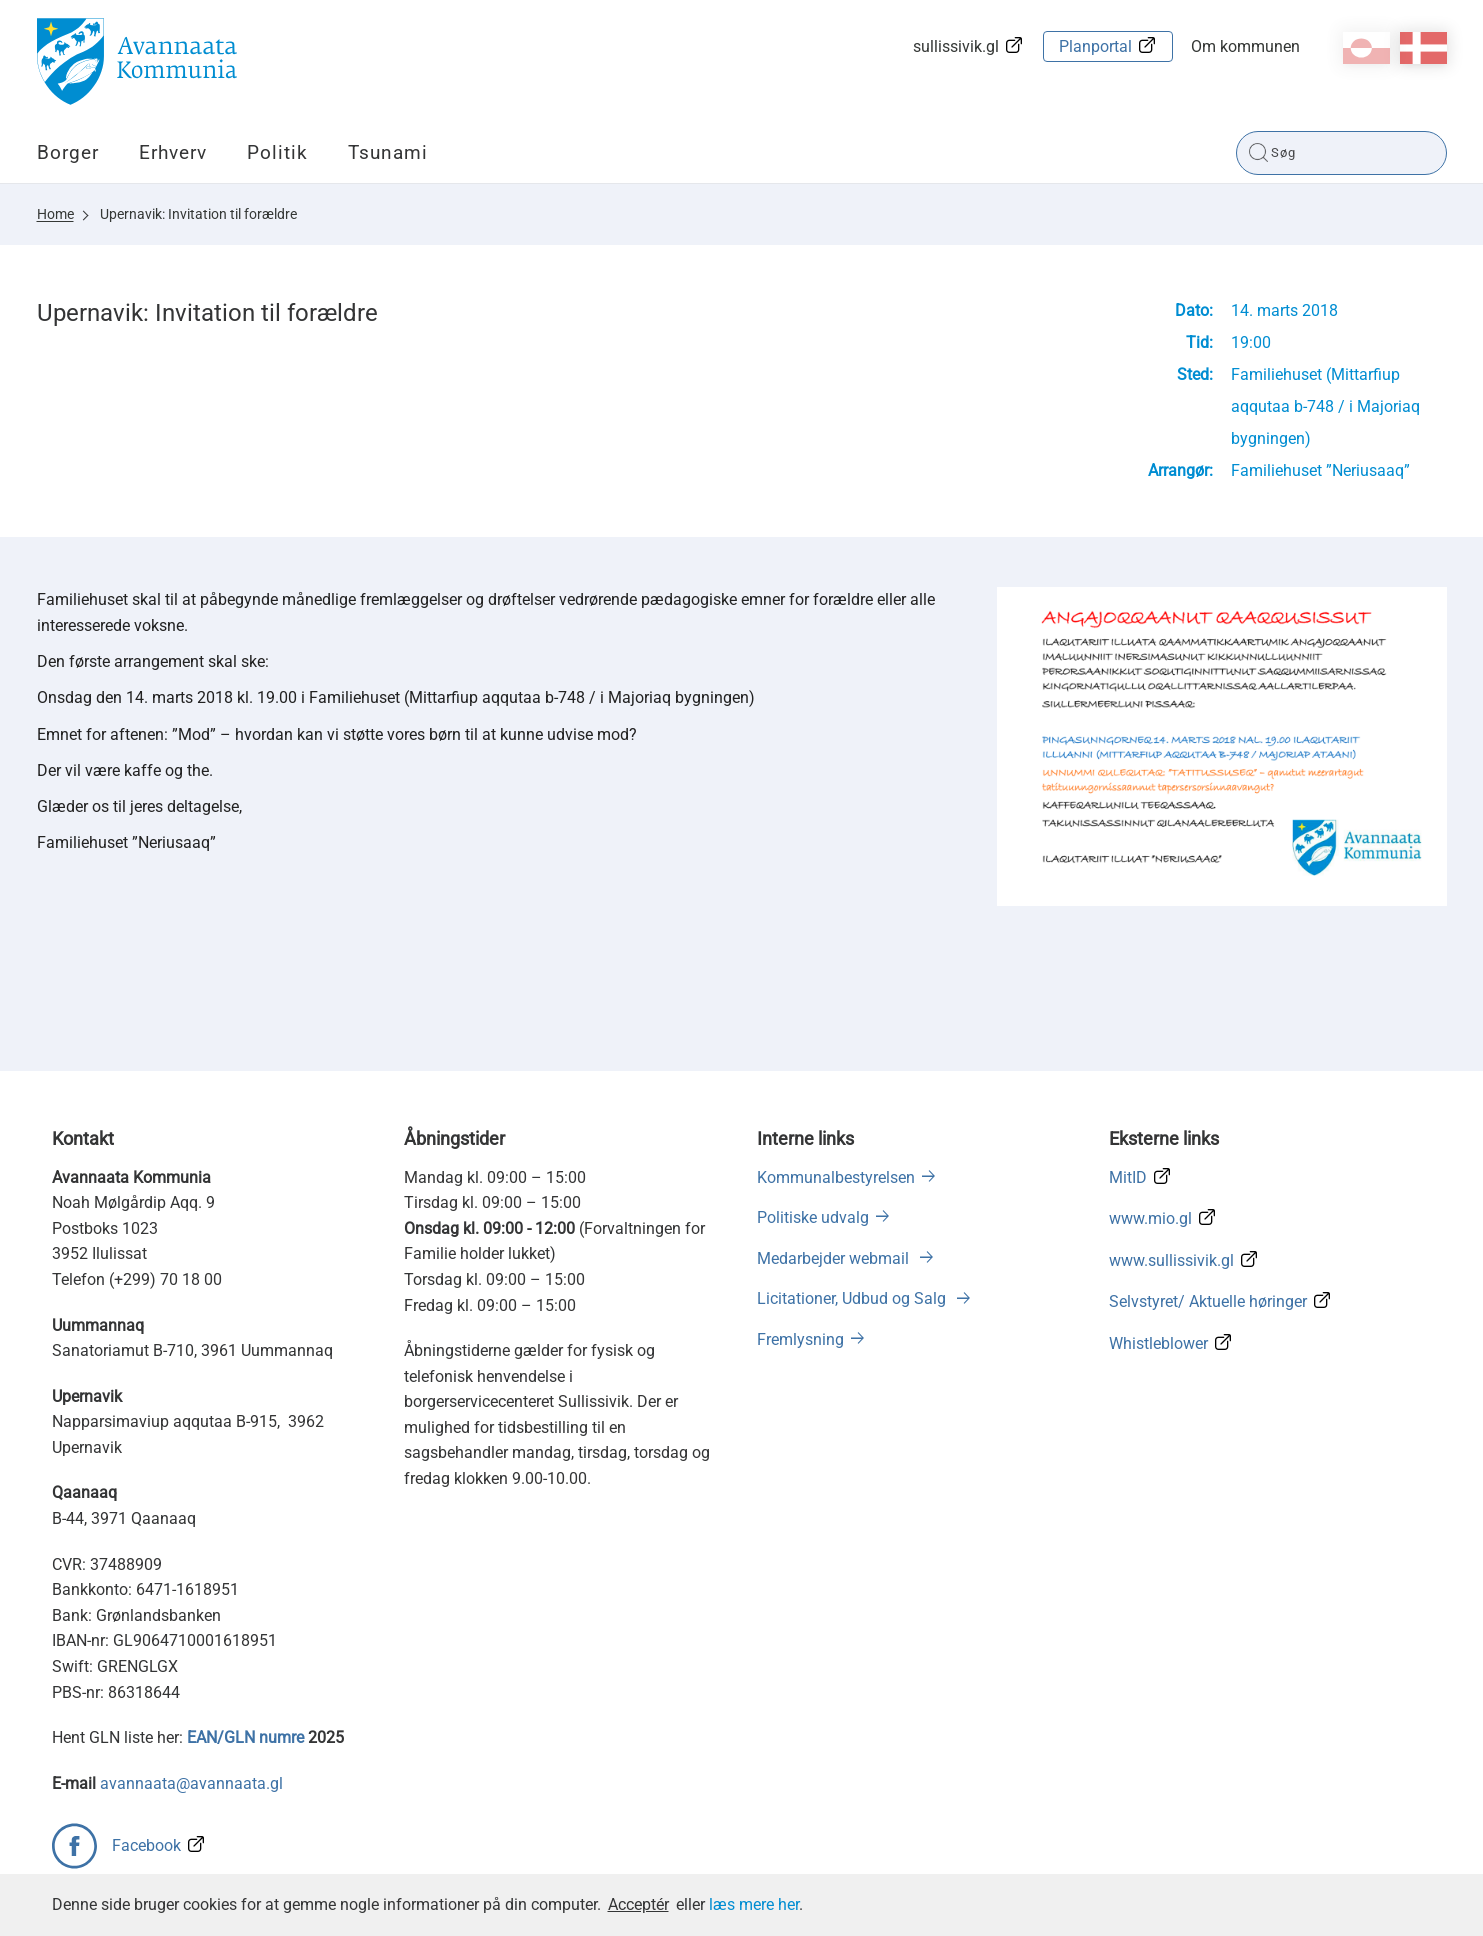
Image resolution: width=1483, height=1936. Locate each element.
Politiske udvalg (813, 1217)
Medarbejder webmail (835, 1258)
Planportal (1095, 46)
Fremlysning (800, 1339)
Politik (277, 152)
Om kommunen (1245, 46)
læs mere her (754, 1904)
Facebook (146, 1845)
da (1423, 48)
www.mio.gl (1150, 1218)
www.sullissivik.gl (1171, 1260)
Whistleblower (1158, 1343)
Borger (68, 152)
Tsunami (388, 152)
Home (55, 214)
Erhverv (173, 152)
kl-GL (1366, 48)
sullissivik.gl (956, 46)
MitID (1128, 1177)
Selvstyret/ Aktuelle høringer (1208, 1301)
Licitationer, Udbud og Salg (853, 1298)
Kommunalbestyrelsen (836, 1177)
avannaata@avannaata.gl (191, 1783)
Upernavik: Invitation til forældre (198, 214)
